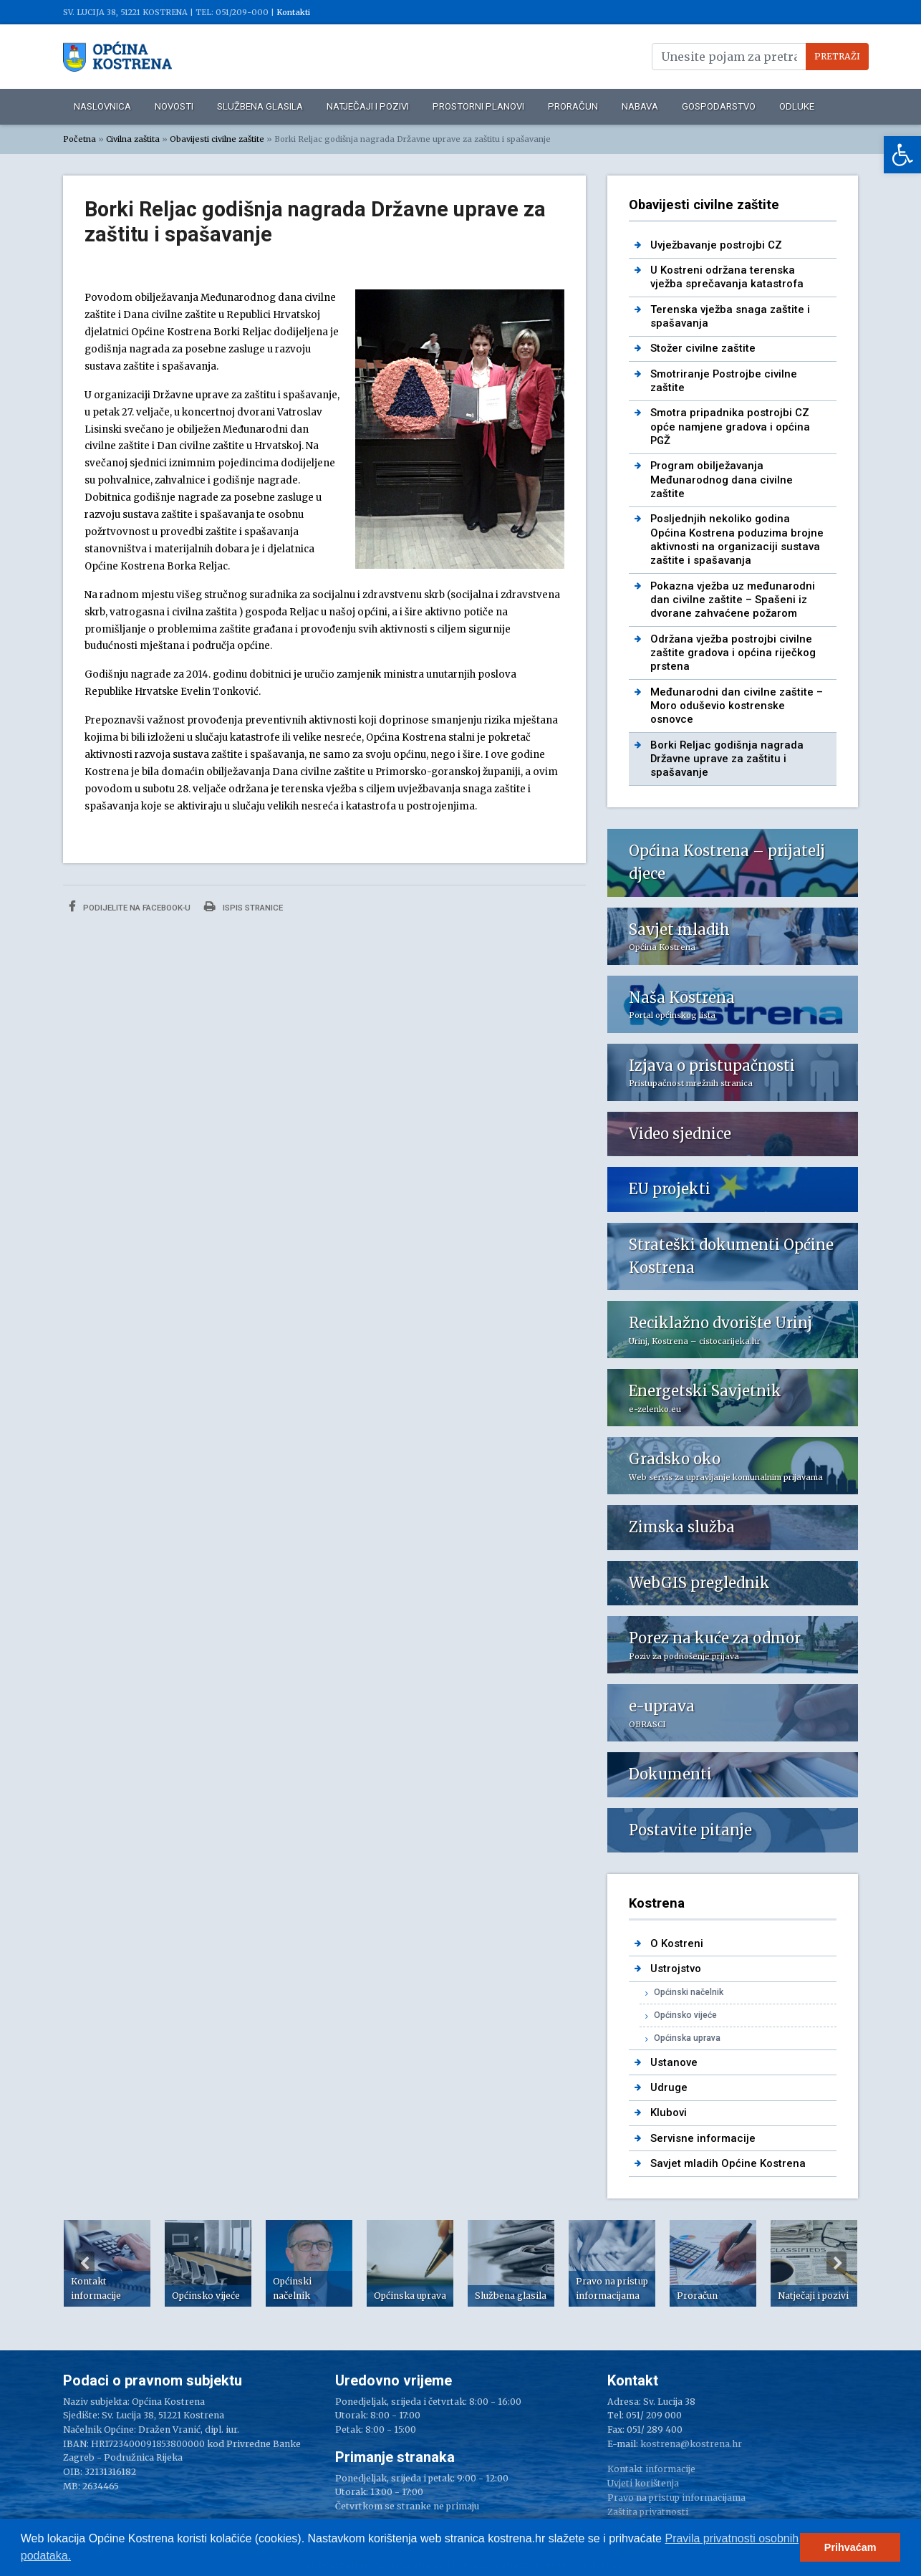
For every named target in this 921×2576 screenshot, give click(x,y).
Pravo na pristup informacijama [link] (676, 2497)
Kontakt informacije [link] (651, 2469)
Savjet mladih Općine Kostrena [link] (728, 2163)
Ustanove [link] (674, 2062)
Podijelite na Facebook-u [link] (130, 906)
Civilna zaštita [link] (133, 139)
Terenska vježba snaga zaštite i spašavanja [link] (730, 316)
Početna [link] (79, 139)
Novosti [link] (174, 106)
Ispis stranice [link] (243, 906)
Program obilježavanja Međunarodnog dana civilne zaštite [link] (721, 479)
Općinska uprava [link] (687, 2038)
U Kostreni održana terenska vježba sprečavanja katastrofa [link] (727, 277)
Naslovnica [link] (102, 106)
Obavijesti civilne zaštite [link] (217, 139)
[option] (107, 2263)
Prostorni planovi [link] (478, 106)
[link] (902, 154)
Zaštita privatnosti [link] (647, 2512)
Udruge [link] (669, 2087)
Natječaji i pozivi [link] (368, 106)
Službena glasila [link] (260, 106)
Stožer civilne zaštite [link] (703, 348)
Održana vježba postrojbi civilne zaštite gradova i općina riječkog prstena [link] (733, 653)
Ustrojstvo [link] (675, 1968)
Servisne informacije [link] (703, 2138)
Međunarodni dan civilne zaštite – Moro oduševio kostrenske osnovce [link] (736, 706)
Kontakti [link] (293, 12)
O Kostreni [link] (676, 1943)
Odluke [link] (796, 106)
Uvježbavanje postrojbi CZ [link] (716, 245)
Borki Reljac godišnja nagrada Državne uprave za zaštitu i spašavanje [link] (727, 759)
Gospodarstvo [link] (719, 106)
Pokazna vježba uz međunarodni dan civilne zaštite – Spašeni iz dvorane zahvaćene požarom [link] (732, 600)
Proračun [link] (573, 106)
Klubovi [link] (668, 2112)
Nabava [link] (640, 106)
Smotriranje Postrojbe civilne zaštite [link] (723, 380)
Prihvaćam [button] (850, 2547)
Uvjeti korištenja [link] (643, 2483)
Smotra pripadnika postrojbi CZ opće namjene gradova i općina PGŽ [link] (730, 426)
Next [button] (836, 2262)
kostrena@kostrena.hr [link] (691, 2443)
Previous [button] (84, 2262)
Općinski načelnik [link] (688, 1992)
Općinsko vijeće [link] (685, 2015)
